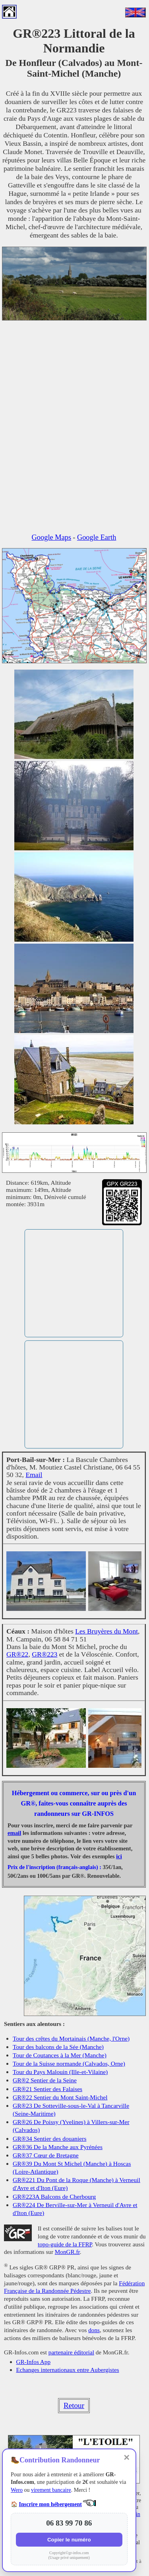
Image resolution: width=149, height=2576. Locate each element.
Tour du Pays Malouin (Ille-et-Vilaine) (60, 2071)
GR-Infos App (33, 2361)
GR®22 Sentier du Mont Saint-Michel (60, 2097)
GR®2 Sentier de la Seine (45, 2080)
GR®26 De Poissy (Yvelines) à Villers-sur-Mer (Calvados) (71, 2125)
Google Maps (52, 537)
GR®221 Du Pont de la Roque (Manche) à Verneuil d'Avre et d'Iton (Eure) (76, 2183)
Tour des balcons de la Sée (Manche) (58, 2046)
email (14, 1833)
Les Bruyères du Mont (106, 1631)
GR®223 (44, 1654)
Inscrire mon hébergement (50, 2504)
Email (33, 1475)
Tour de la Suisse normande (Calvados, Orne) (69, 2063)
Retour (74, 2405)
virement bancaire (51, 2490)
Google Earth (96, 537)
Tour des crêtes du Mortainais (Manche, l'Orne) (71, 2038)
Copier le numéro (69, 2540)
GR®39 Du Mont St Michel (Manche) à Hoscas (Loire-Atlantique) (72, 2167)
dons (94, 2330)
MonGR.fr (67, 2251)
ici (119, 1856)
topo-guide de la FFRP (65, 2244)
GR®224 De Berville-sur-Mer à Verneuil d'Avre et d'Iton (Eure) (75, 2208)
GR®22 (17, 1654)
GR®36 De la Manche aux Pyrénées (58, 2146)
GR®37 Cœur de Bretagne (46, 2155)
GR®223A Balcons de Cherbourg (54, 2196)
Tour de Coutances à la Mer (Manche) (59, 2055)
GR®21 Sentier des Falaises (47, 2089)
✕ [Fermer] (126, 2457)
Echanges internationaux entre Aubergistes (67, 2369)
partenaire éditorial (71, 2352)
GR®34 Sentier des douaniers (49, 2138)
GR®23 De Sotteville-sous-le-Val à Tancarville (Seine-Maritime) (71, 2109)
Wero (17, 2490)
